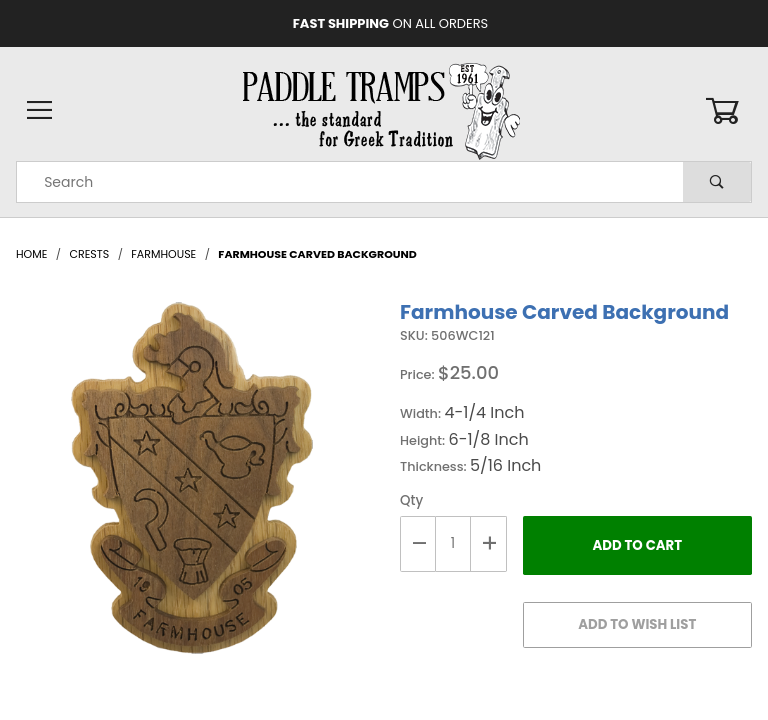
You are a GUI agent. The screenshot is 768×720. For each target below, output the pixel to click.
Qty (411, 500)
